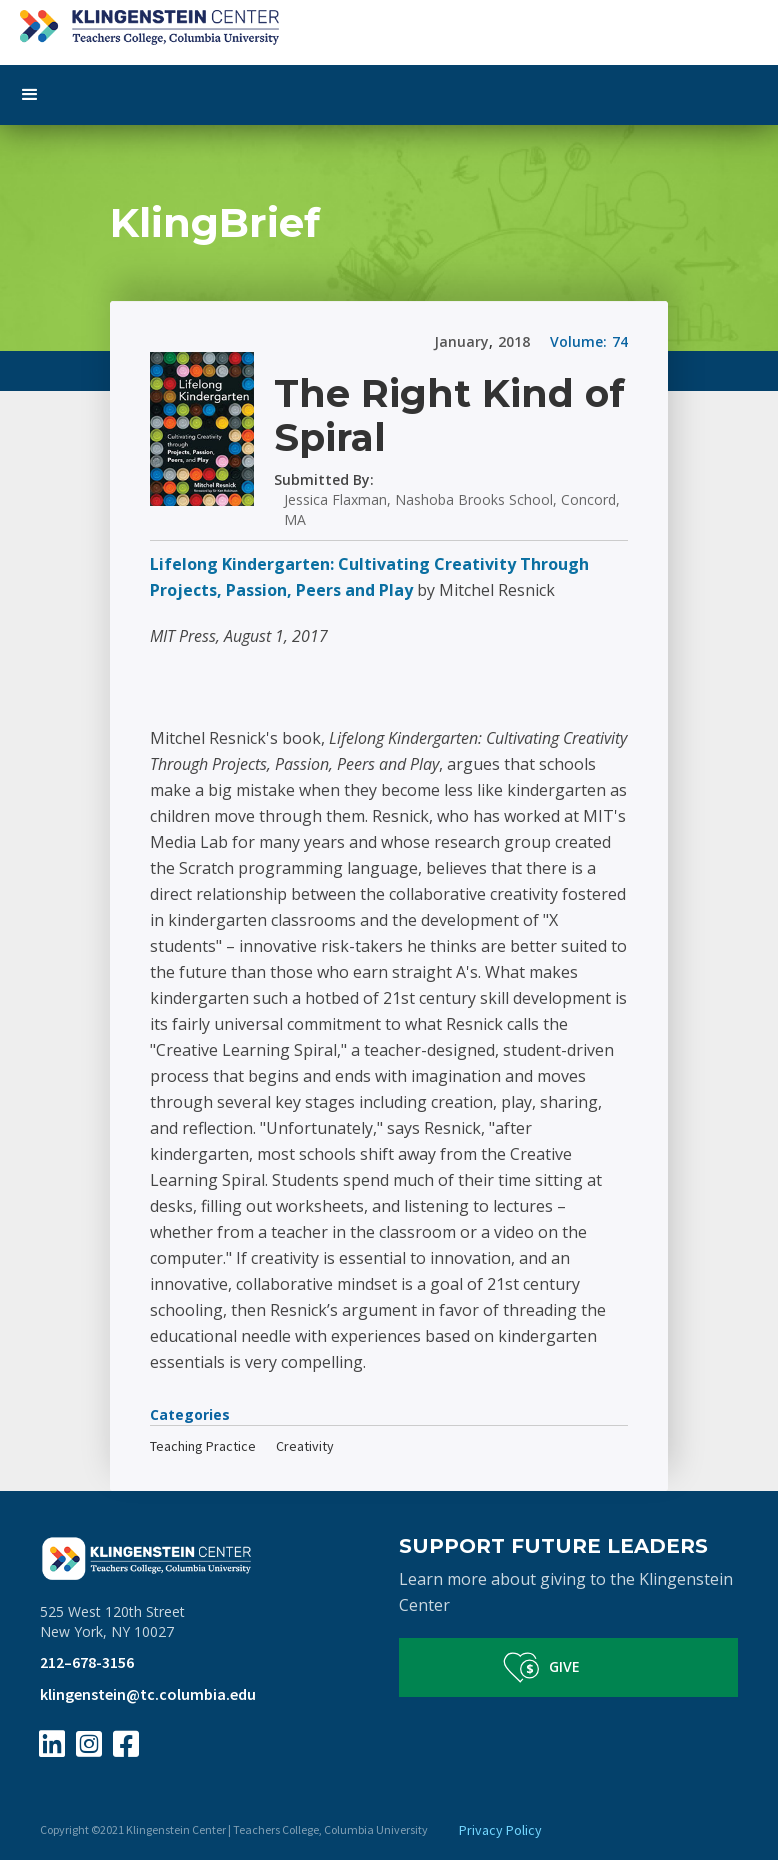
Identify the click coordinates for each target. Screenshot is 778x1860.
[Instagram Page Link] (89, 1744)
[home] (389, 22)
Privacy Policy (500, 1830)
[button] (389, 95)
